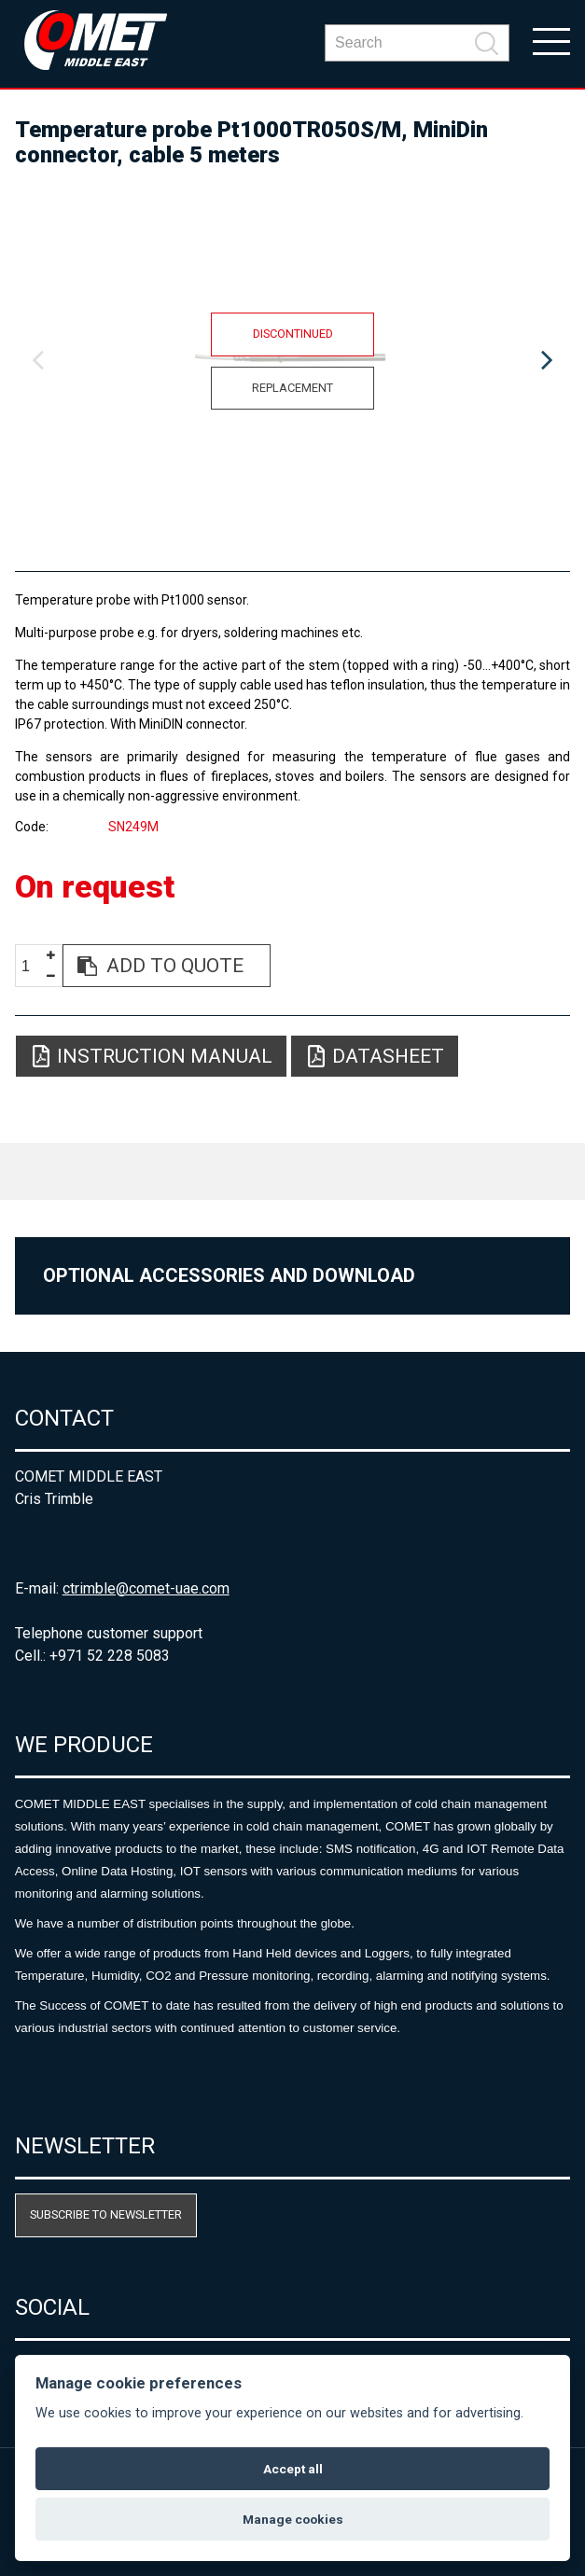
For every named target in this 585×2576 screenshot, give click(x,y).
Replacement (292, 388)
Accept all (293, 2468)
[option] (293, 361)
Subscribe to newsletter (106, 2214)
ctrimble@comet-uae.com (146, 1588)
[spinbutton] (32, 966)
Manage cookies (293, 2519)
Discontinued (293, 334)
